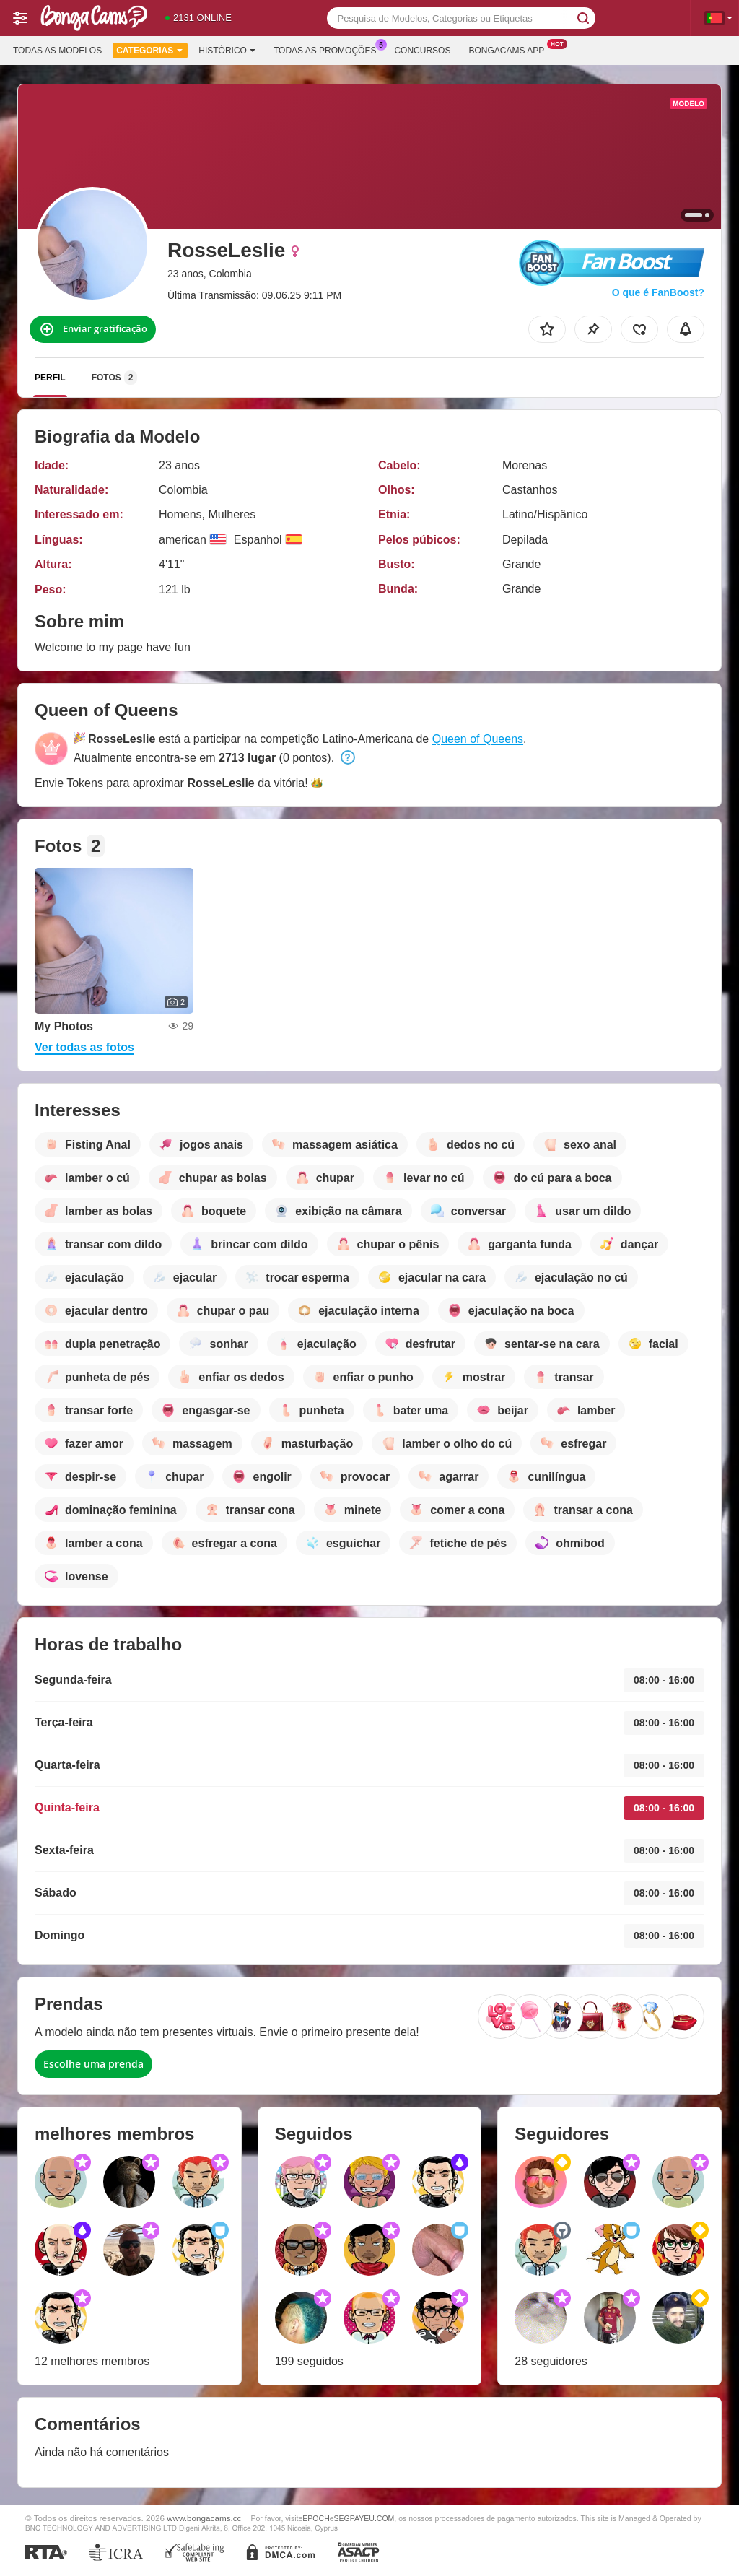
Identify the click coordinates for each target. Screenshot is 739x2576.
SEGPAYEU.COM (364, 2518)
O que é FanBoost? (658, 292)
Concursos (422, 50)
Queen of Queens (477, 739)
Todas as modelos (57, 50)
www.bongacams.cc (204, 2518)
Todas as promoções (328, 49)
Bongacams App (509, 49)
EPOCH (315, 2518)
